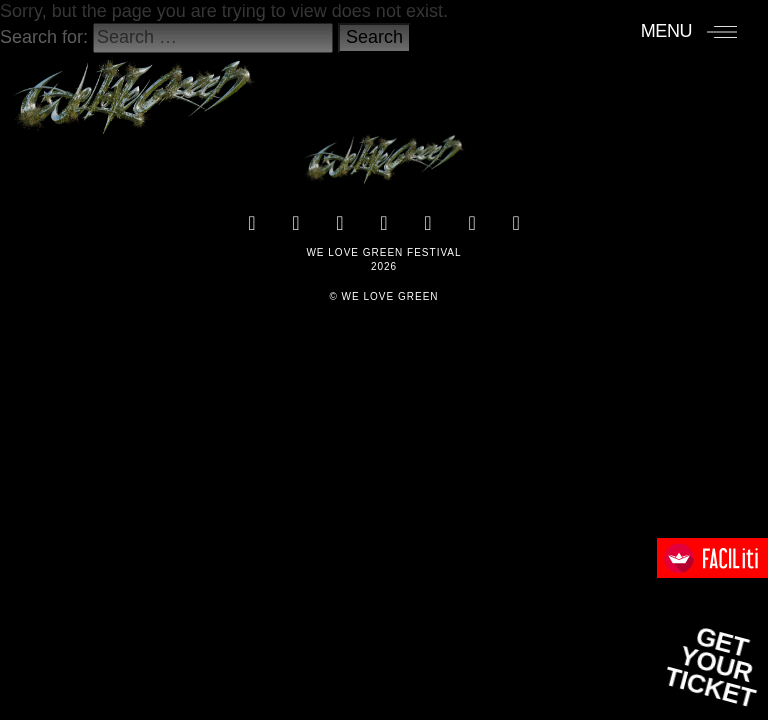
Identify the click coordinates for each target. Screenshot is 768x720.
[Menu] (689, 31)
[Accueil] (133, 87)
